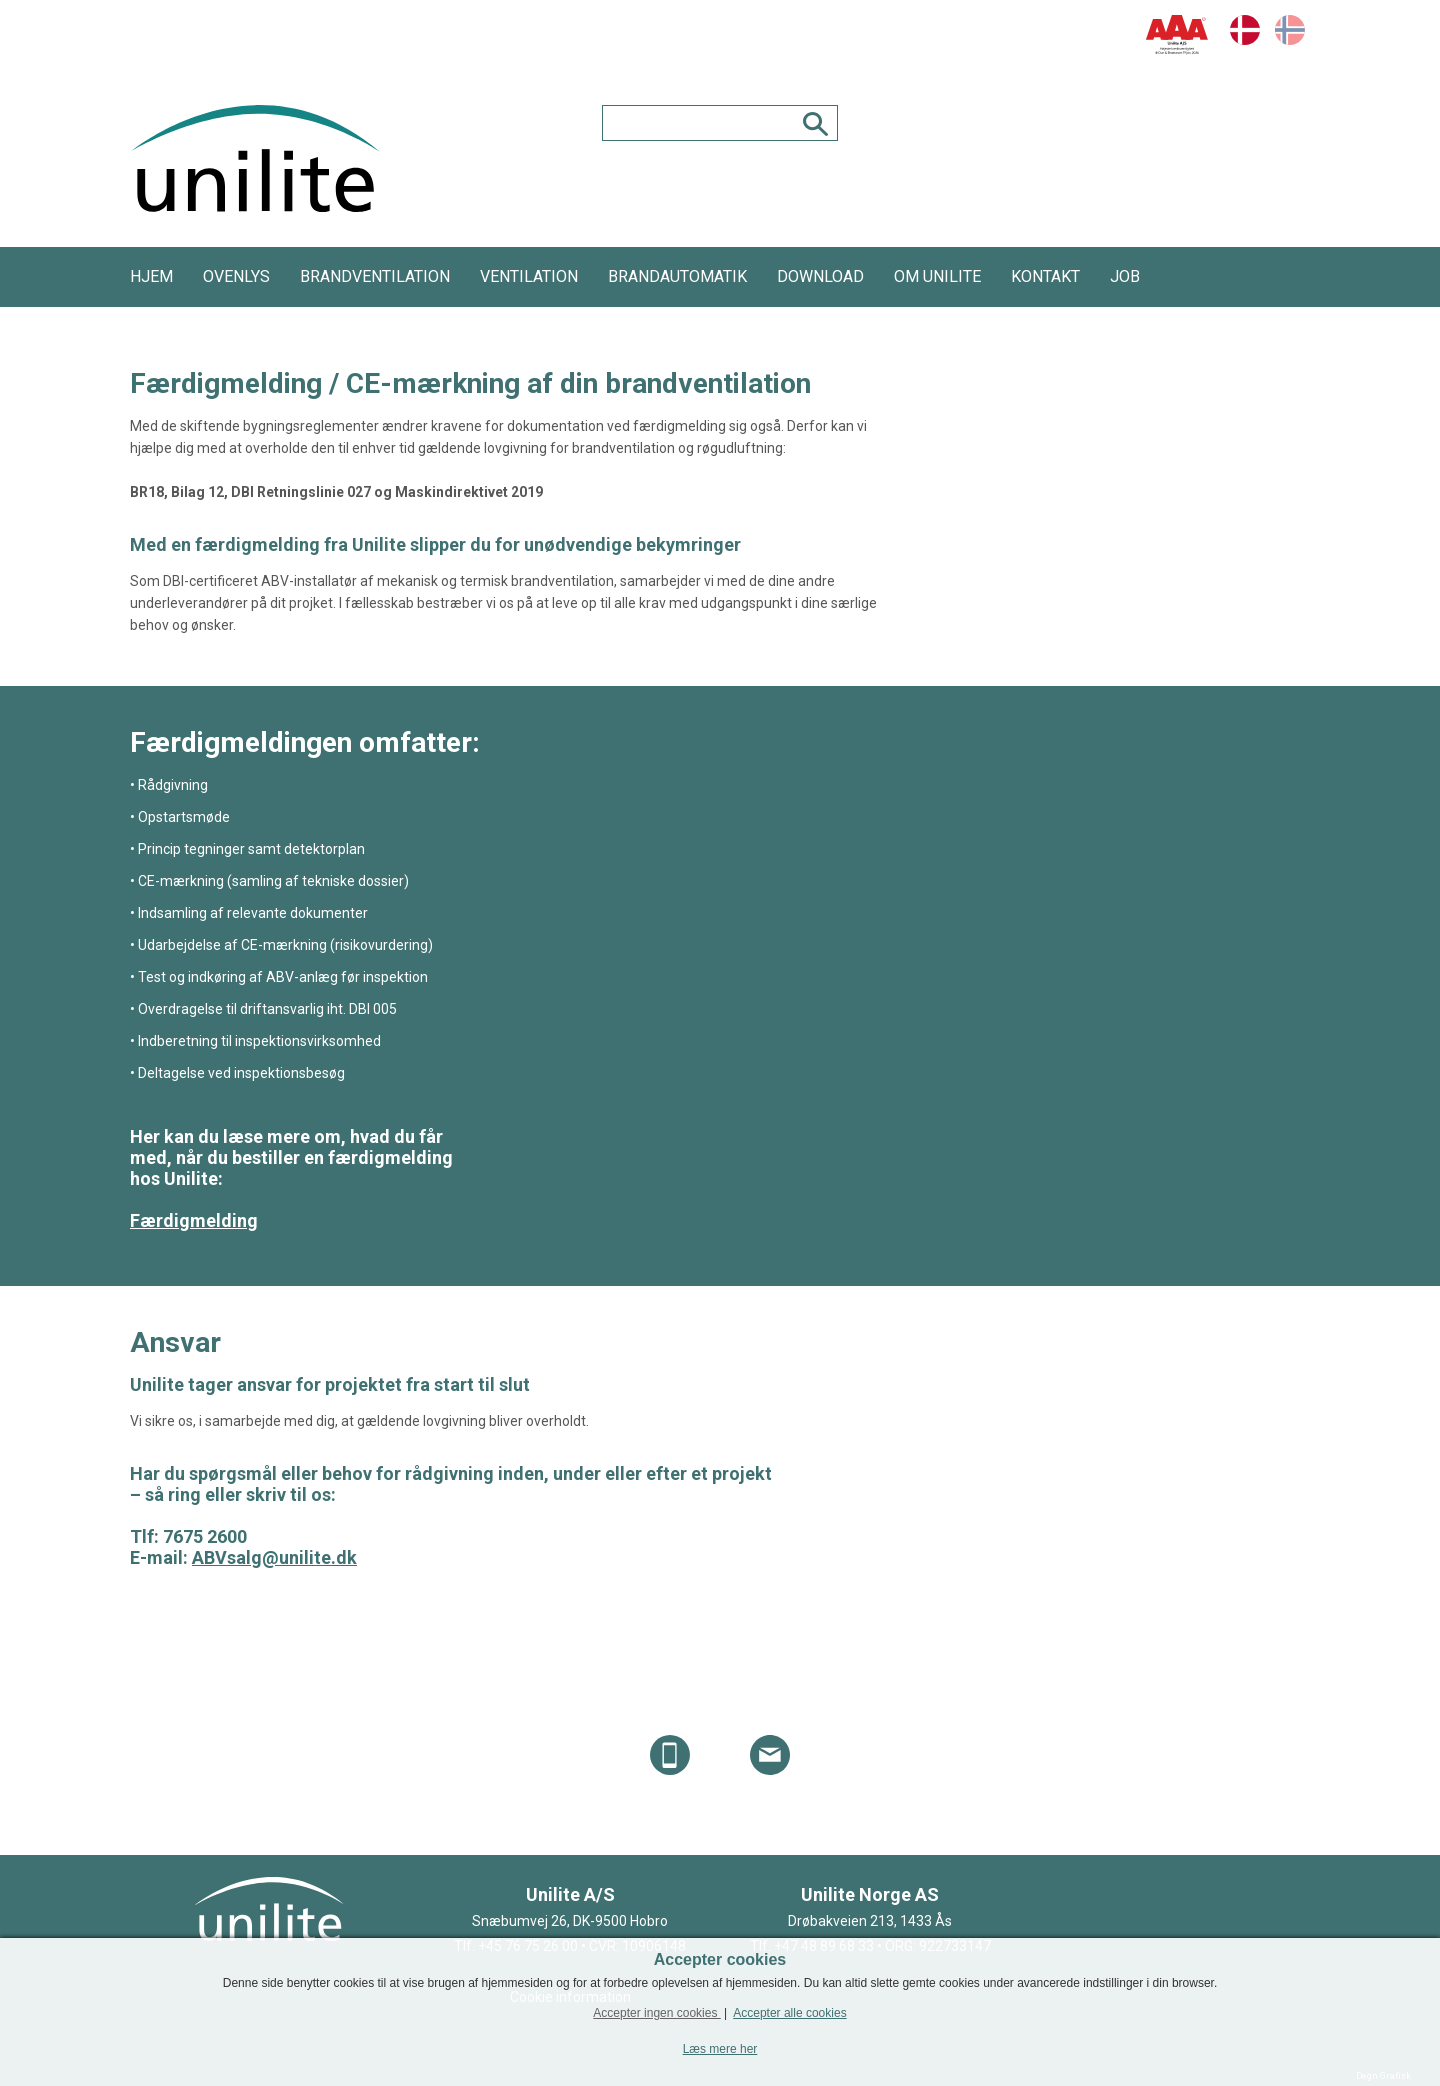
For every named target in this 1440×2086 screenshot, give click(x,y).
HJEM (151, 276)
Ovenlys (236, 276)
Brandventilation (375, 276)
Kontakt (1045, 276)
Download (820, 276)
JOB (1125, 276)
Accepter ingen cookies (656, 2013)
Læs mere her (720, 2049)
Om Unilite (937, 276)
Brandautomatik (677, 276)
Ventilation (529, 276)
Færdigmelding (194, 1220)
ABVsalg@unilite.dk (274, 1557)
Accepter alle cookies (789, 2013)
